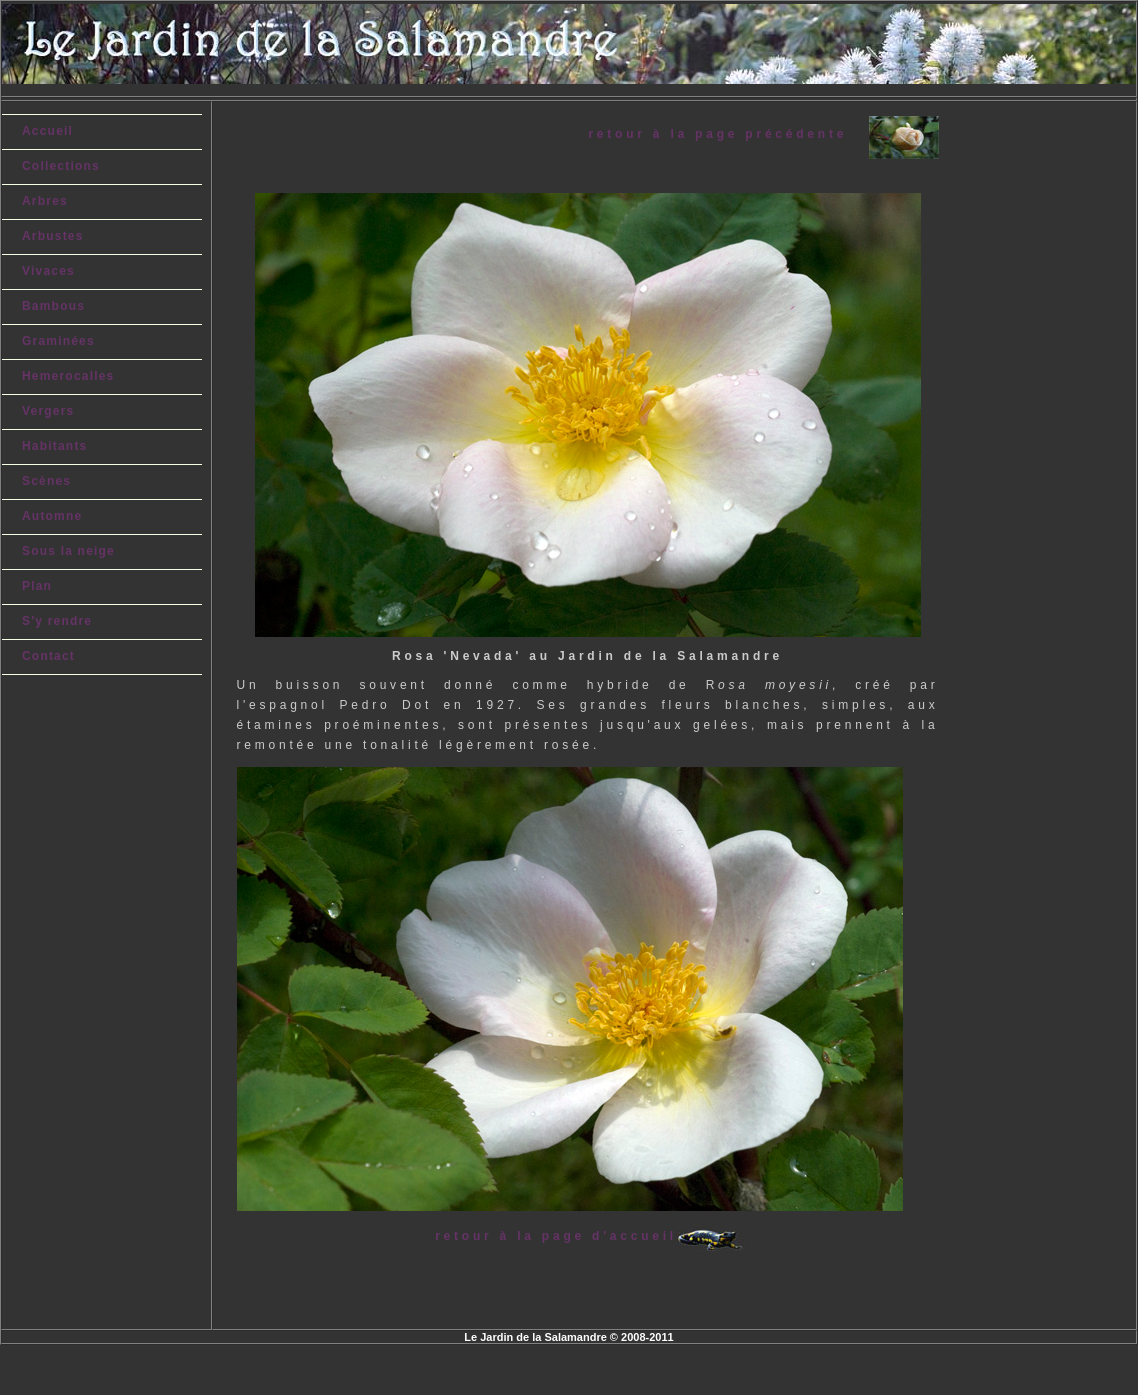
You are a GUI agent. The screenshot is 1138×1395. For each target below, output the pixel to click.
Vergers (48, 411)
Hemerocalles (68, 376)
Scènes (46, 481)
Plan (37, 586)
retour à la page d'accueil (556, 1236)
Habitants (54, 446)
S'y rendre (57, 621)
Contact (48, 656)
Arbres (45, 201)
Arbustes (53, 236)
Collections (61, 166)
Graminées (58, 341)
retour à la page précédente (728, 134)
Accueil (47, 131)
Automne (52, 516)
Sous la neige (68, 551)
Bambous (53, 306)
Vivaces (48, 271)
